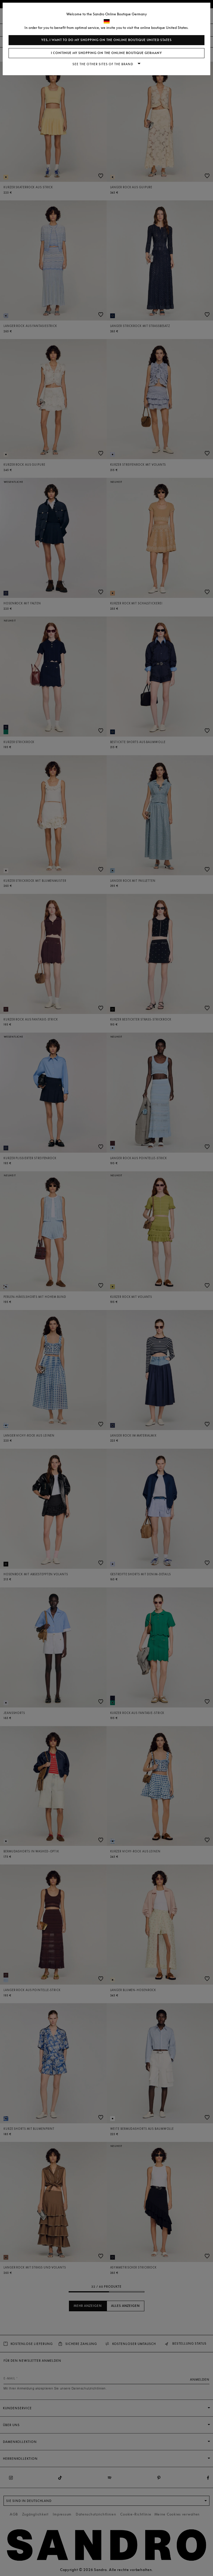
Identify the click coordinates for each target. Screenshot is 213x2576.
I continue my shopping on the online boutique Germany (106, 53)
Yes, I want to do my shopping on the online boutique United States (106, 40)
